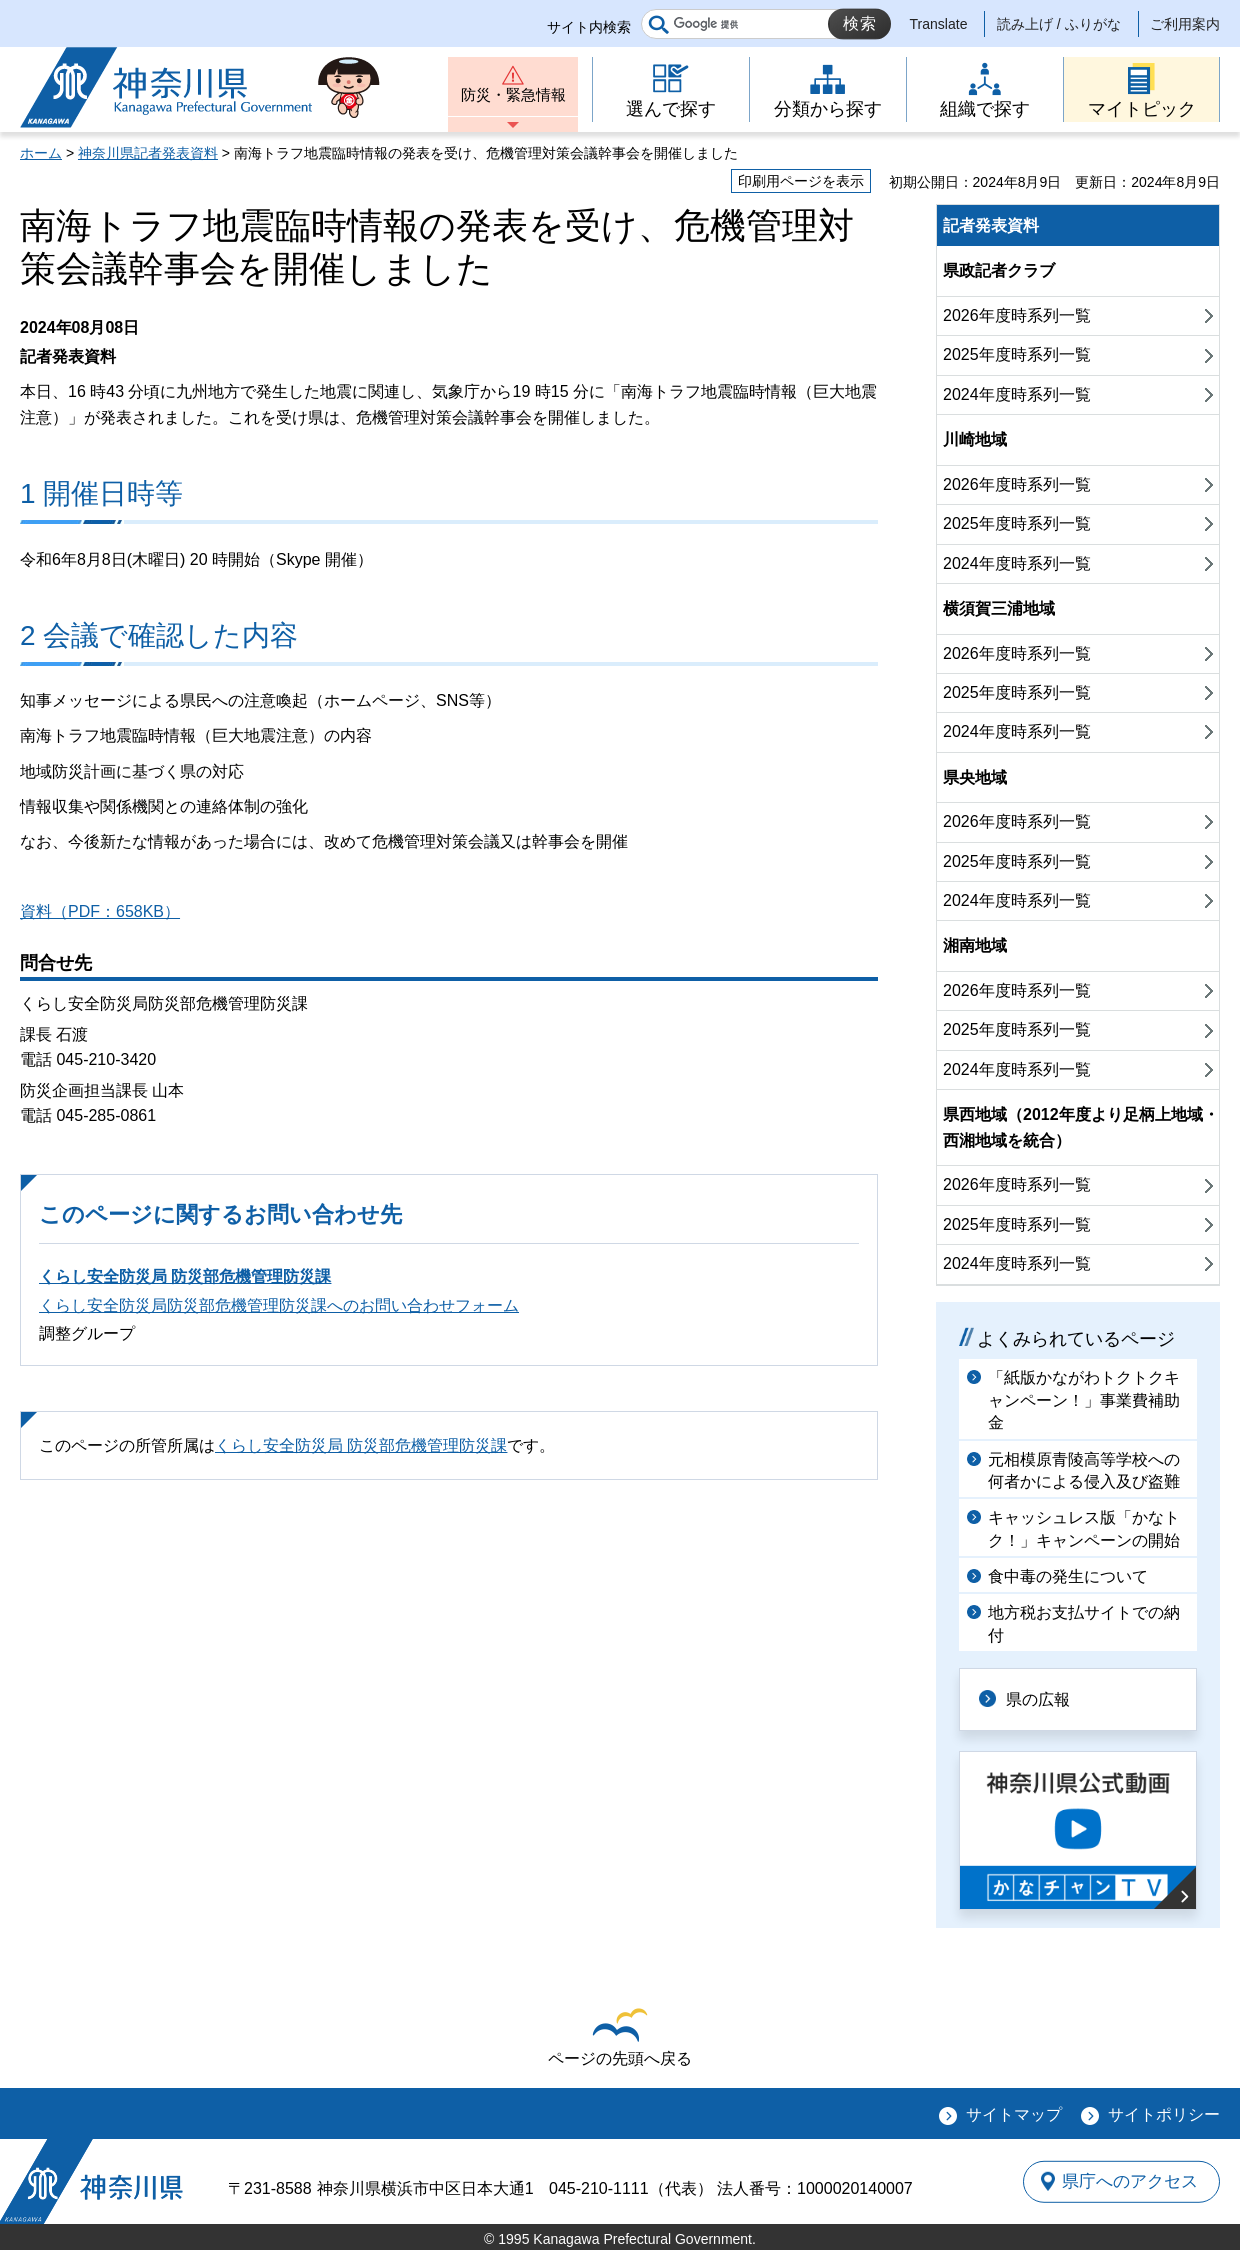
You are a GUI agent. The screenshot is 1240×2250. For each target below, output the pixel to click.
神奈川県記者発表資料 (148, 153)
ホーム (41, 153)
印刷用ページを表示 (801, 181)
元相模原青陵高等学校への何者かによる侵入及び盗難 (1084, 1470)
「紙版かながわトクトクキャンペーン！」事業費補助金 (1084, 1400)
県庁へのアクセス (1128, 2181)
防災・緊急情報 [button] (513, 97)
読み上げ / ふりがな (1059, 24)
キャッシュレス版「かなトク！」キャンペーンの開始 (1084, 1528)
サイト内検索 (589, 27)
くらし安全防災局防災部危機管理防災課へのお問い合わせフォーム (279, 1305)
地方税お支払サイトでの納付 (1084, 1623)
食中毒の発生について (1068, 1576)
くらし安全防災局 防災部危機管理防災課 (185, 1276)
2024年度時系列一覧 (1017, 394)
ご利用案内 (1185, 24)
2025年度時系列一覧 (1017, 354)
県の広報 (1042, 1698)
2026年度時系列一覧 (1017, 315)
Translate (939, 24)
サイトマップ (1014, 2114)
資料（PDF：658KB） (100, 911)
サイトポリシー (1164, 2114)
